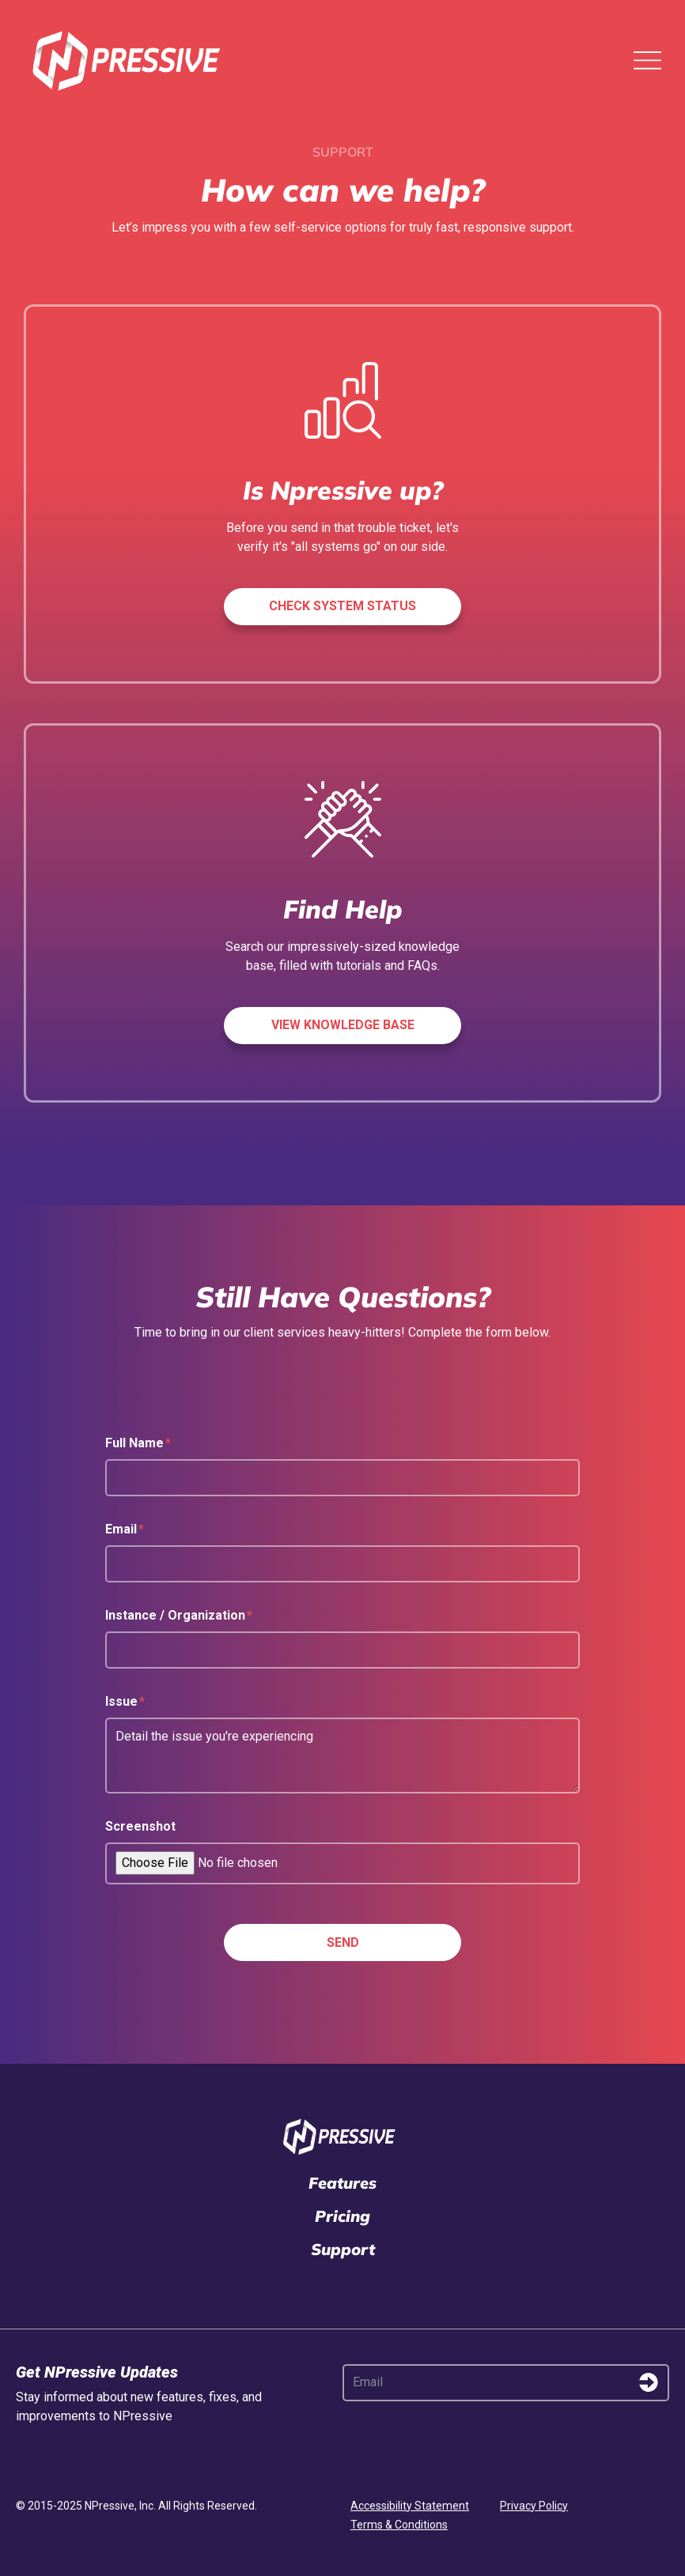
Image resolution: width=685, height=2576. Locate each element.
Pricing (342, 2216)
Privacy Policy (534, 2505)
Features (342, 2183)
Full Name (138, 1442)
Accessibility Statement (409, 2505)
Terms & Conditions (399, 2524)
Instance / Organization (178, 1615)
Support (343, 2249)
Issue (125, 1701)
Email (124, 1529)
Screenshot (140, 1826)
